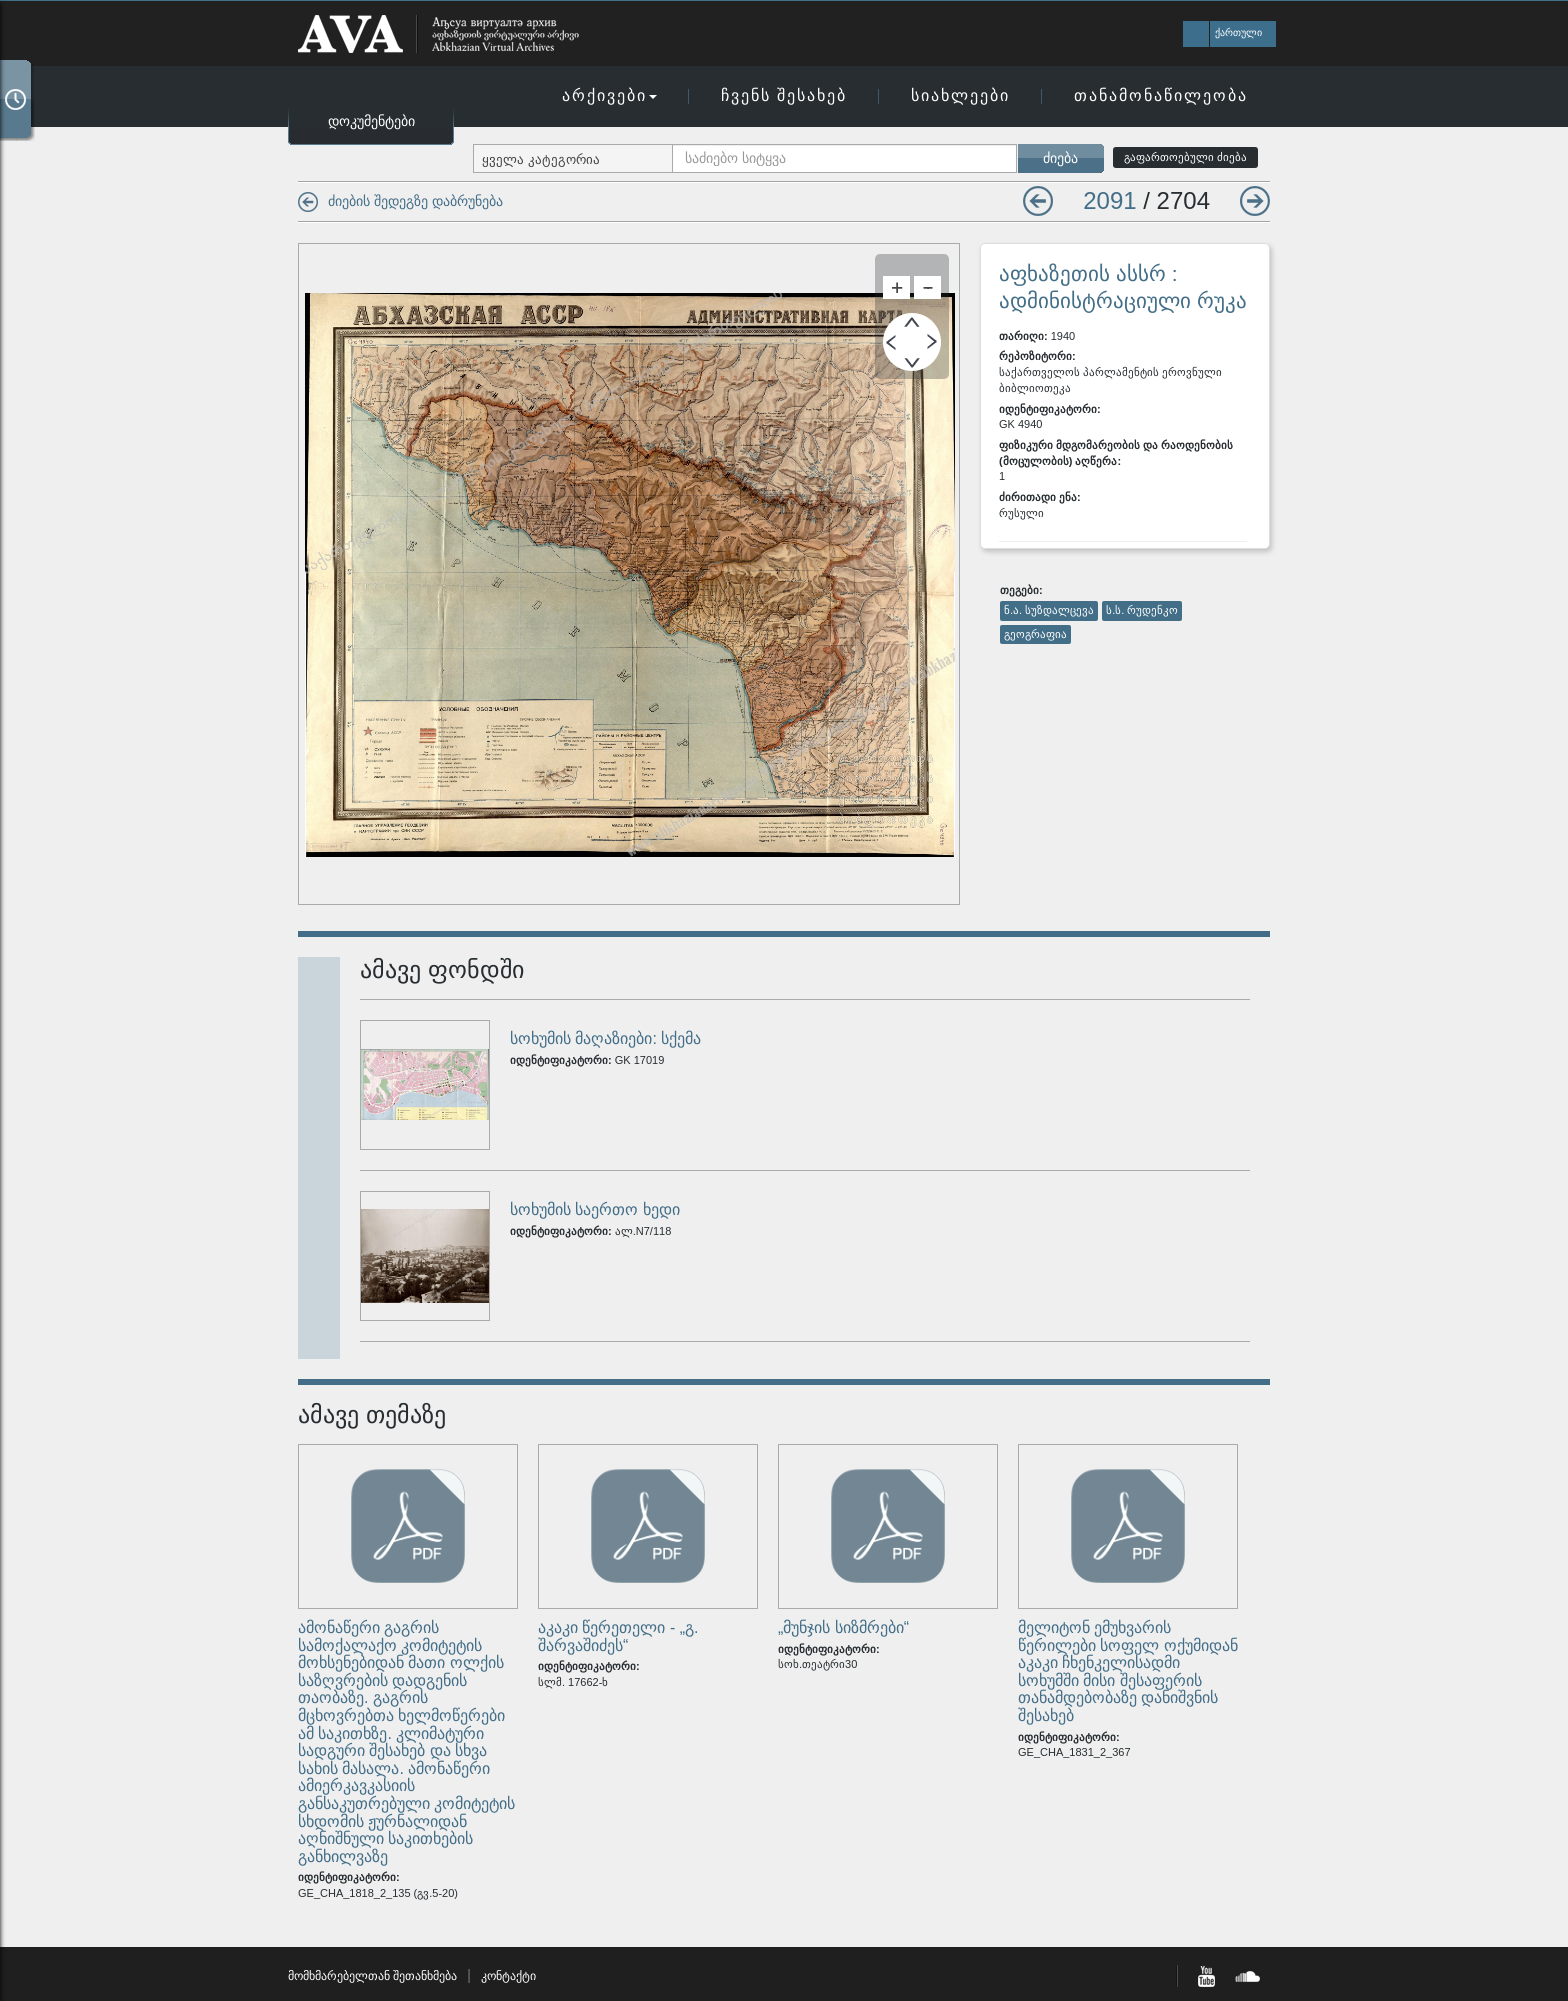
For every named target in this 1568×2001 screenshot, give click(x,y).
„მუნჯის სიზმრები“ (843, 1627)
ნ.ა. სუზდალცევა (1049, 610)
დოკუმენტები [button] (371, 121)
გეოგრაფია (1035, 634)
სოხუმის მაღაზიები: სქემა (605, 1038)
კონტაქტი (508, 1976)
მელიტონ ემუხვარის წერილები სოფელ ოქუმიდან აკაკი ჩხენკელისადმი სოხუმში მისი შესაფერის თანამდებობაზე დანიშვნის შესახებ (1128, 1671)
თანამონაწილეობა (1161, 95)
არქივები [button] (609, 95)
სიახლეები (960, 95)
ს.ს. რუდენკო (1142, 610)
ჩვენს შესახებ (784, 95)
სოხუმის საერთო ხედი (595, 1209)
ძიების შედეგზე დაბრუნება (415, 201)
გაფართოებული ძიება (1185, 157)
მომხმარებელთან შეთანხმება (372, 1976)
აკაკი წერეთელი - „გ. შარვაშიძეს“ (618, 1636)
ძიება (1060, 158)
